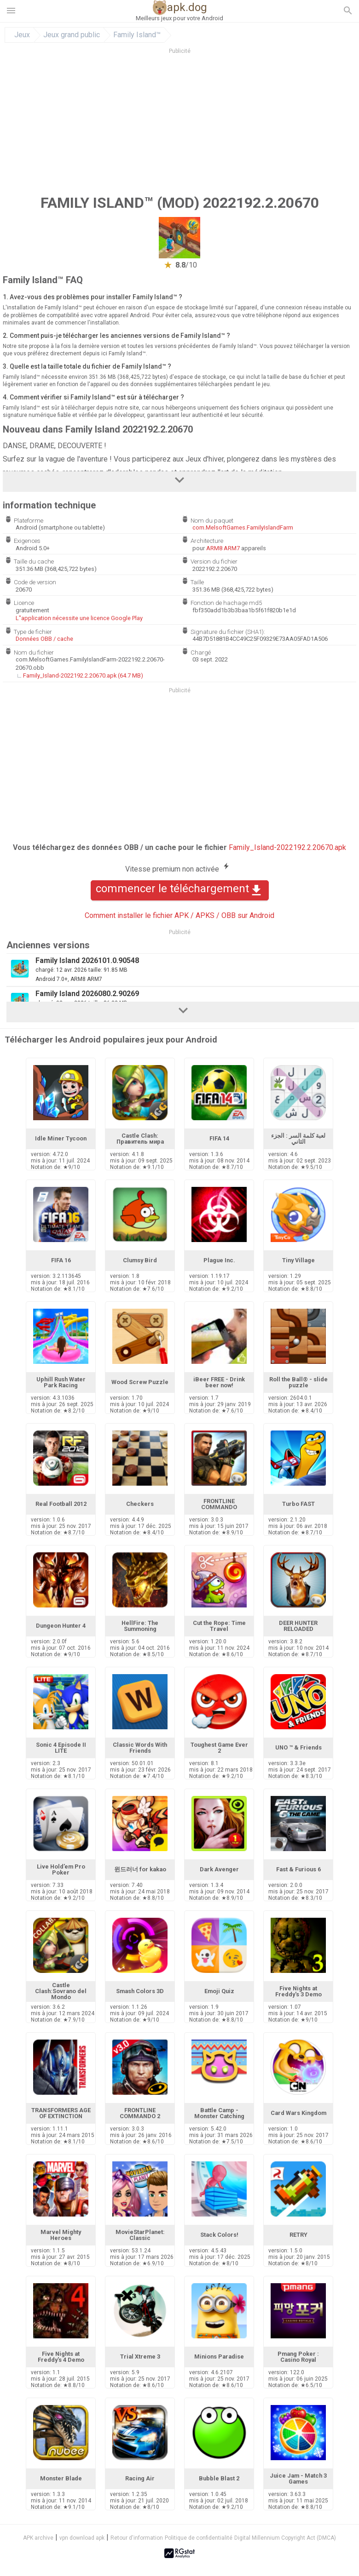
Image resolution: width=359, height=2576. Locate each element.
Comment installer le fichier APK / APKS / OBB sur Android (179, 915)
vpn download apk (81, 2538)
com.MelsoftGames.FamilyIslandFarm (242, 527)
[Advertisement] (179, 123)
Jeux (22, 35)
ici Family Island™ (123, 353)
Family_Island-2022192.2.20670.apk (287, 847)
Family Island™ (137, 35)
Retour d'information (136, 2538)
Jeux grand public (71, 35)
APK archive (38, 2538)
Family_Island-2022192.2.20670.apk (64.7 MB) (83, 675)
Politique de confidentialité (198, 2538)
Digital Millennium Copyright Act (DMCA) (285, 2538)
